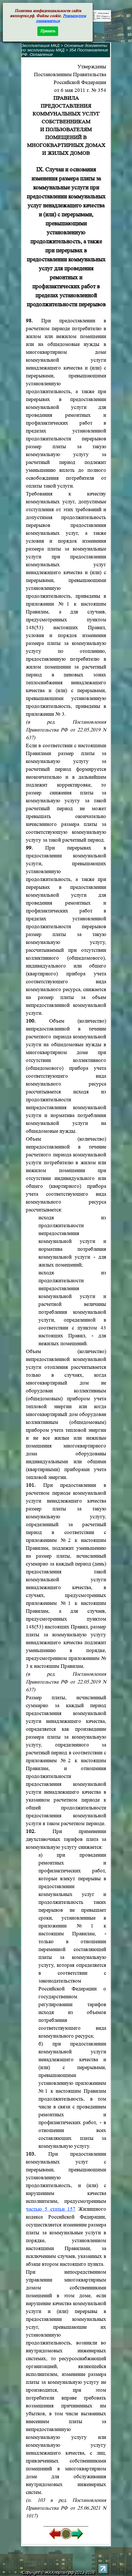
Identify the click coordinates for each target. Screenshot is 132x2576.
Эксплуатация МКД (40, 45)
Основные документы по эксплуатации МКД (64, 47)
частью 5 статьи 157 (51, 2209)
